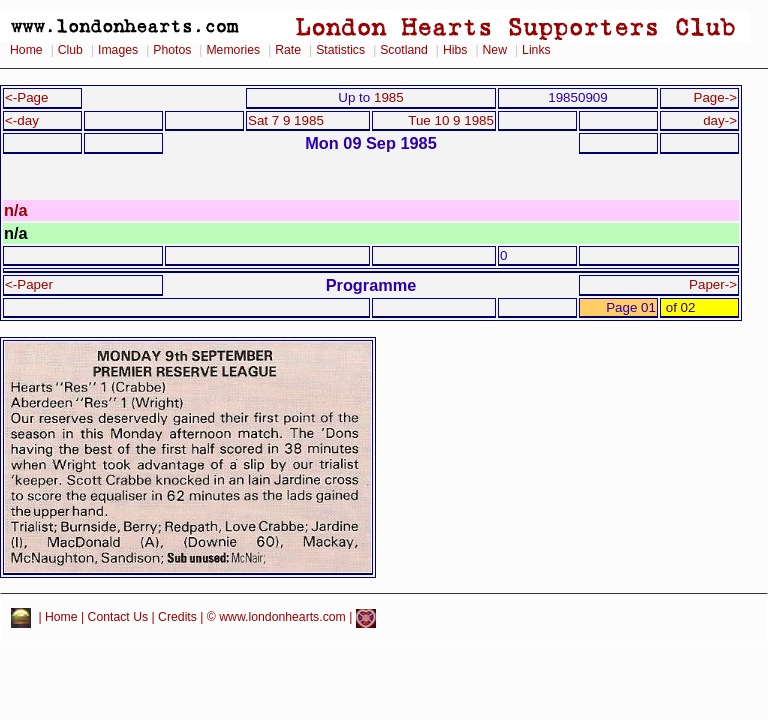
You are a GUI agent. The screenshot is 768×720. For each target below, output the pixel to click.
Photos (172, 50)
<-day (22, 120)
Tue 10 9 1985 (451, 120)
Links (536, 50)
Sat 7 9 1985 (286, 120)
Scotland (404, 50)
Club (70, 50)
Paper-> (713, 284)
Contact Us (118, 618)
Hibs (455, 50)
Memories (233, 50)
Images (118, 50)
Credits (177, 618)
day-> (720, 120)
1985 (389, 97)
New (495, 50)
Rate (288, 50)
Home (26, 50)
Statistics (340, 50)
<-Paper (29, 284)
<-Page (27, 97)
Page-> (715, 97)
